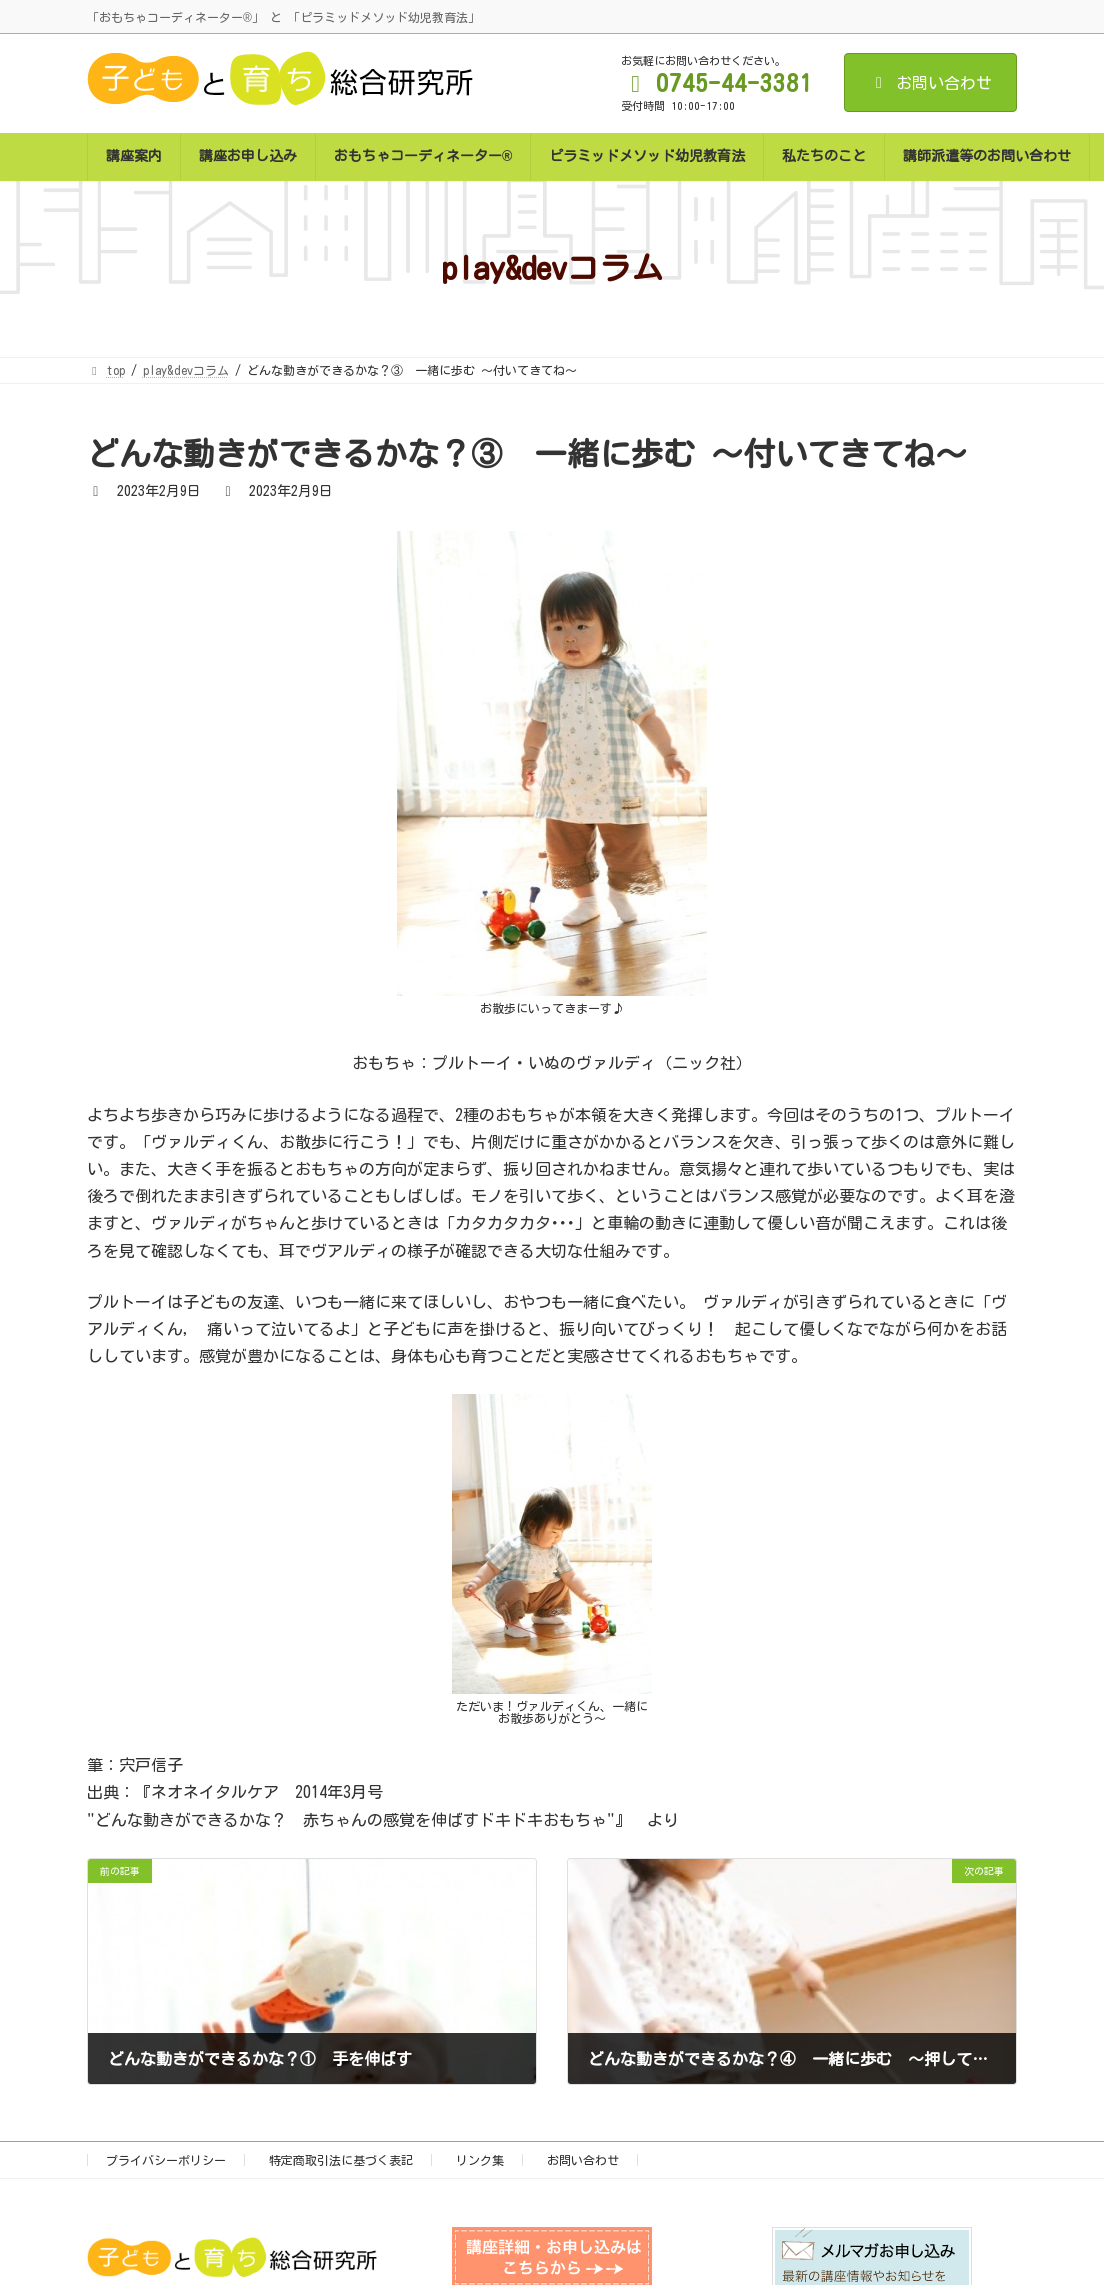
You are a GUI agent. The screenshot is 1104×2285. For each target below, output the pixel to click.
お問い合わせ (930, 83)
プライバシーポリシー (166, 2160)
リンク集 (480, 2160)
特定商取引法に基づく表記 (341, 2160)
